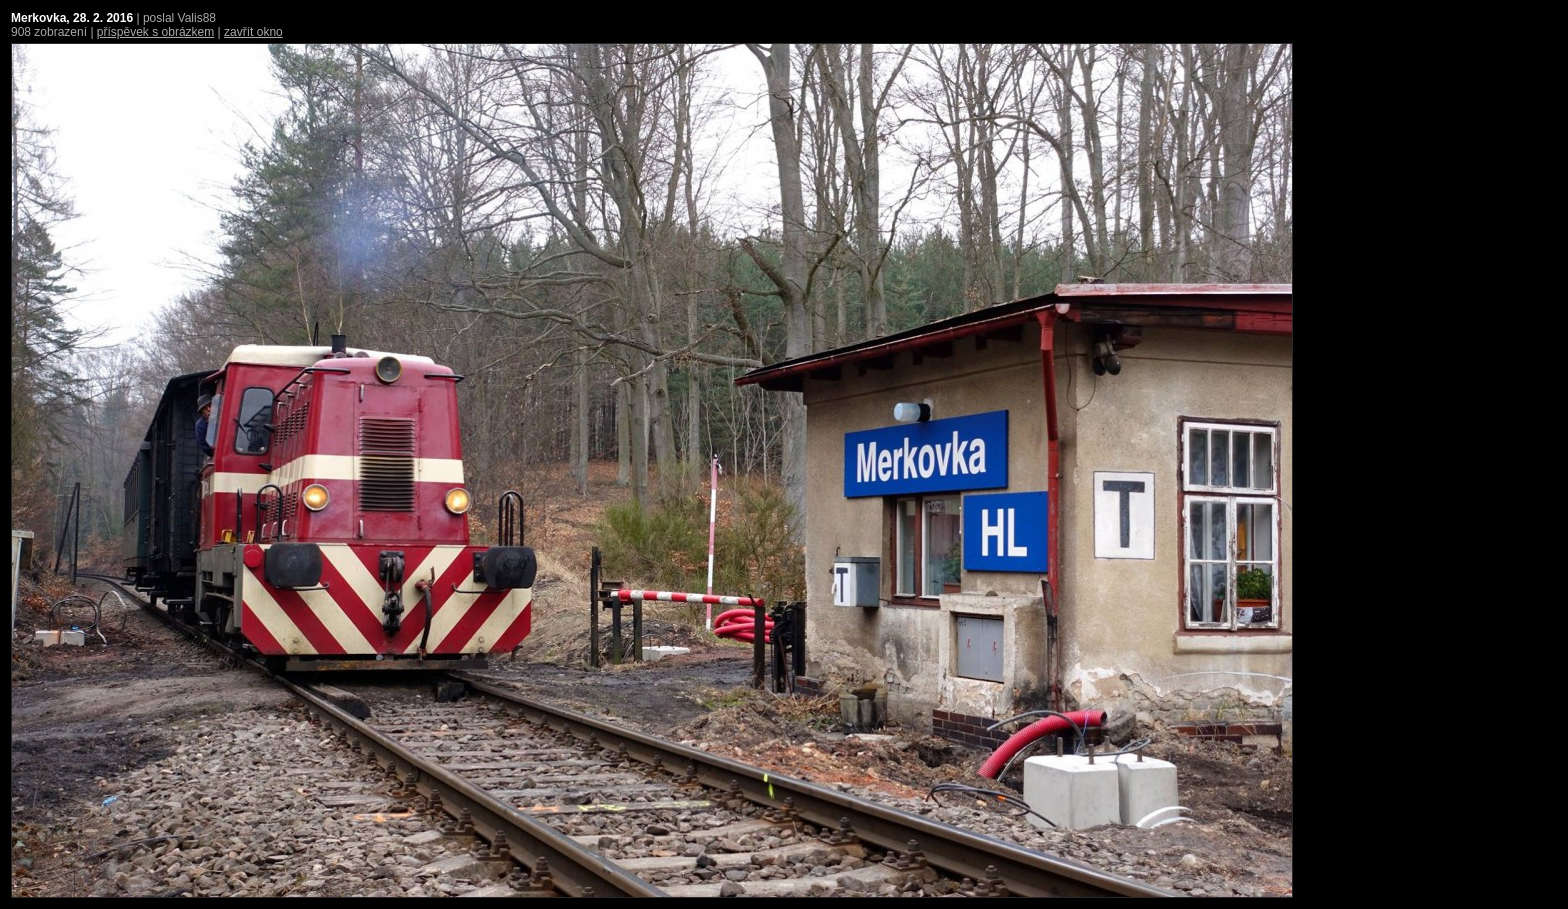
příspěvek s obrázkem (155, 32)
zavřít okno (253, 32)
